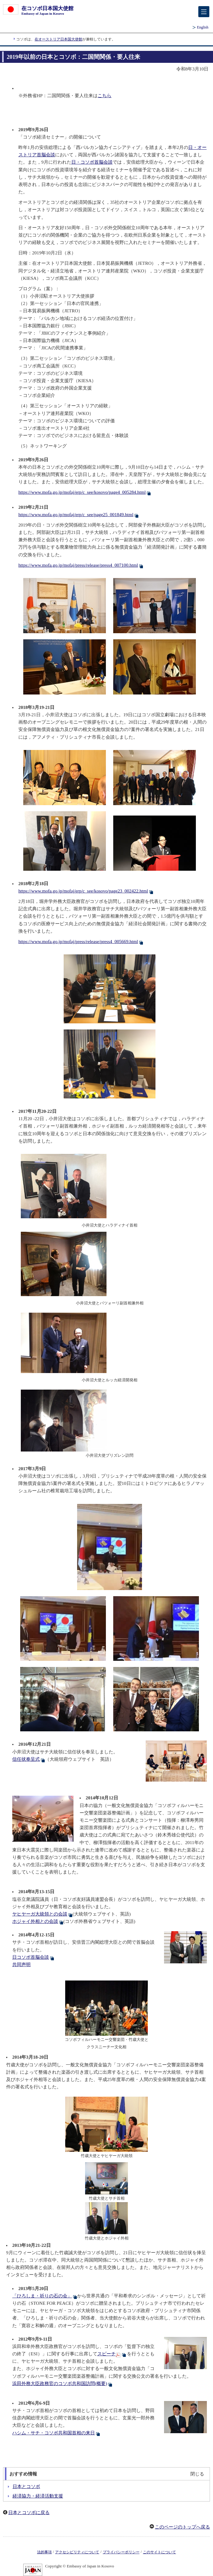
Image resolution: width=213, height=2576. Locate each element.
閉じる (197, 2473)
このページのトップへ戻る (182, 2527)
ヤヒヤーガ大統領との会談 (42, 1914)
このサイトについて (159, 2552)
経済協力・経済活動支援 (38, 2496)
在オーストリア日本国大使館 (58, 39)
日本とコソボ (26, 2486)
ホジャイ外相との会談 (37, 1921)
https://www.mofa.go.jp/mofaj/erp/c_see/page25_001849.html (78, 514)
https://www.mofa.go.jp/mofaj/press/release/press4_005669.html (80, 941)
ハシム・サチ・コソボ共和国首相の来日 (56, 2432)
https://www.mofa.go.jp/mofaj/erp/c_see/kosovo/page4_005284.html (84, 492)
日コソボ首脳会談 (33, 1957)
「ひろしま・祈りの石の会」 (44, 2295)
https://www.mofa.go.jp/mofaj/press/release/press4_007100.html (80, 565)
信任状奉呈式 (28, 1759)
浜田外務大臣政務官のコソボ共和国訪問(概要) (62, 2383)
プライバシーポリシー (121, 2552)
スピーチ (111, 2353)
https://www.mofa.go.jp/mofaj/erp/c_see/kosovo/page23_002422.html (85, 890)
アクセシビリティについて (77, 2552)
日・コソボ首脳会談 (92, 162)
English (202, 27)
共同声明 (21, 1964)
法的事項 (44, 2552)
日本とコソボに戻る (29, 2512)
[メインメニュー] (203, 11)
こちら (104, 95)
